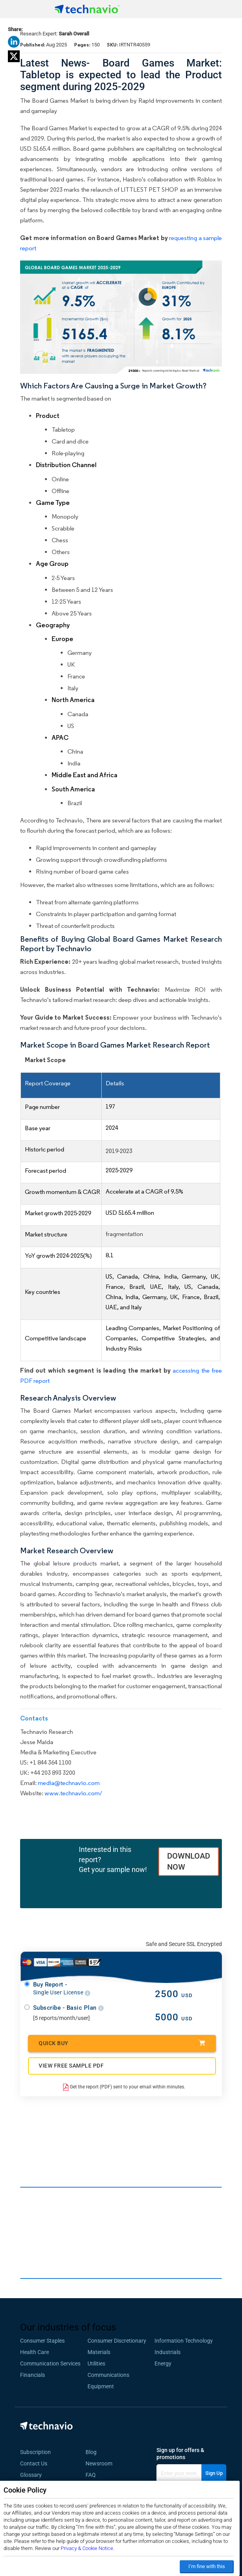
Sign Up (214, 2473)
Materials (98, 2352)
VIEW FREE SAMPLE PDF (71, 2065)
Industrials (168, 2352)
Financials (32, 2375)
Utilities (96, 2363)
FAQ (93, 2475)
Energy (163, 2363)
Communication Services (50, 2363)
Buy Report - (61, 1988)
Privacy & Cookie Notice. (87, 2548)
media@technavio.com (69, 1783)
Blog (93, 2452)
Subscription (35, 2452)
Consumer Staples (42, 2341)
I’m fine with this (206, 2566)
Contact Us (33, 2463)
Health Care (34, 2352)
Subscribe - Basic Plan (68, 2007)
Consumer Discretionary (116, 2341)
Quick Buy (122, 2043)
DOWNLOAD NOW (188, 1861)
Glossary (31, 2475)
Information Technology (184, 2341)
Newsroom (101, 2463)
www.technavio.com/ (73, 1793)
